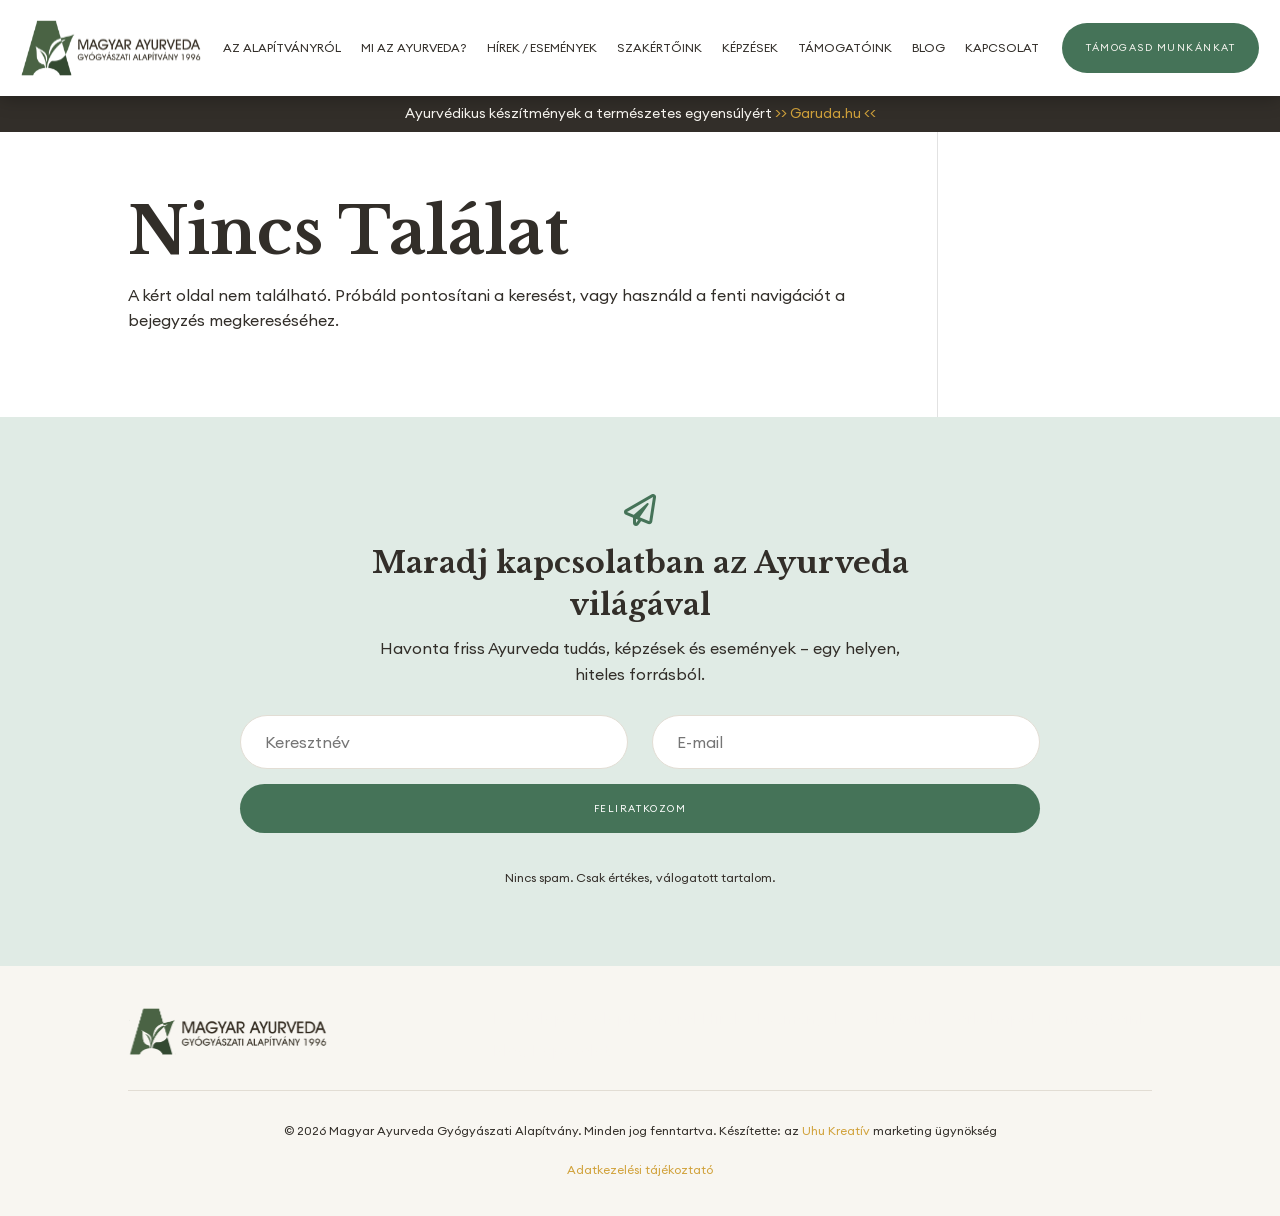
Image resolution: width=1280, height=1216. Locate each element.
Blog (928, 47)
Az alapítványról (282, 47)
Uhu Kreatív (836, 1130)
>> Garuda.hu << (825, 113)
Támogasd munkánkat (1160, 47)
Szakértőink (659, 47)
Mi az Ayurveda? (414, 47)
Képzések (750, 47)
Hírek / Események (542, 47)
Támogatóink (845, 47)
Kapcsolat (1002, 47)
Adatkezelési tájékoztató (640, 1169)
